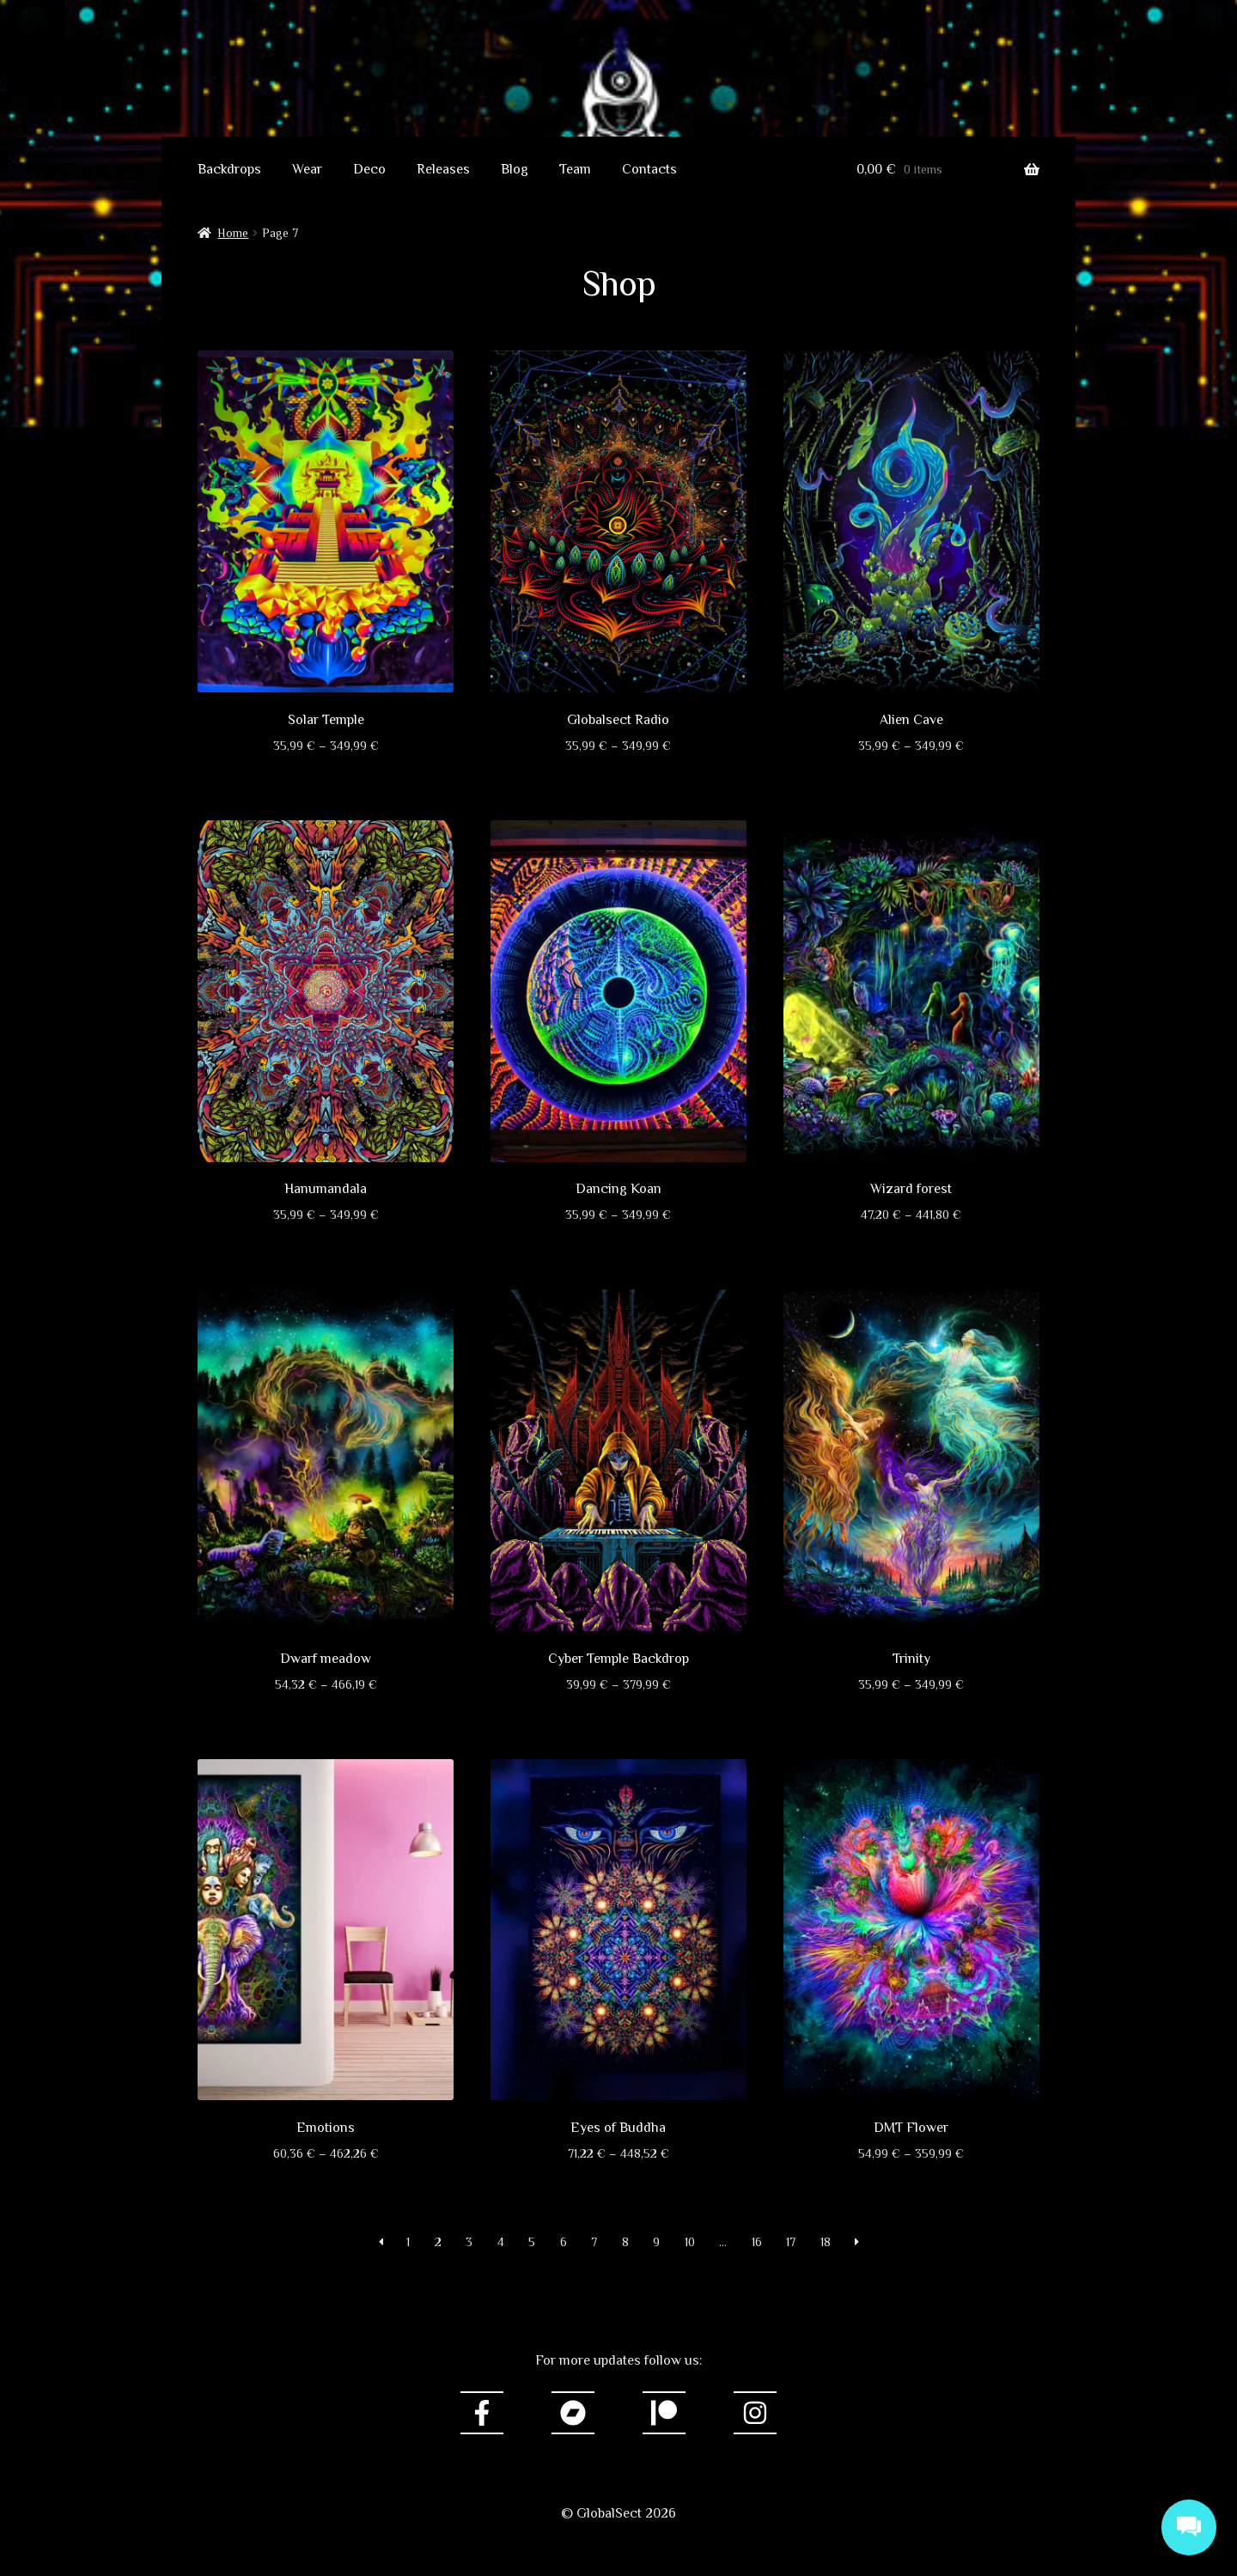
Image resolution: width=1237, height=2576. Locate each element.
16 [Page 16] (757, 2242)
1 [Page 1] (408, 2242)
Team (575, 169)
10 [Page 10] (690, 2242)
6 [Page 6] (563, 2242)
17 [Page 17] (790, 2242)
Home (232, 233)
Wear (307, 169)
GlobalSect (618, 74)
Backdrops (229, 169)
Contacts (649, 169)
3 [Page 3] (469, 2242)
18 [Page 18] (825, 2242)
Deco (369, 169)
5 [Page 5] (531, 2242)
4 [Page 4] (500, 2242)
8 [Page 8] (625, 2242)
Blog (514, 169)
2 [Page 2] (438, 2242)
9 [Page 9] (656, 2242)
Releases (443, 169)
